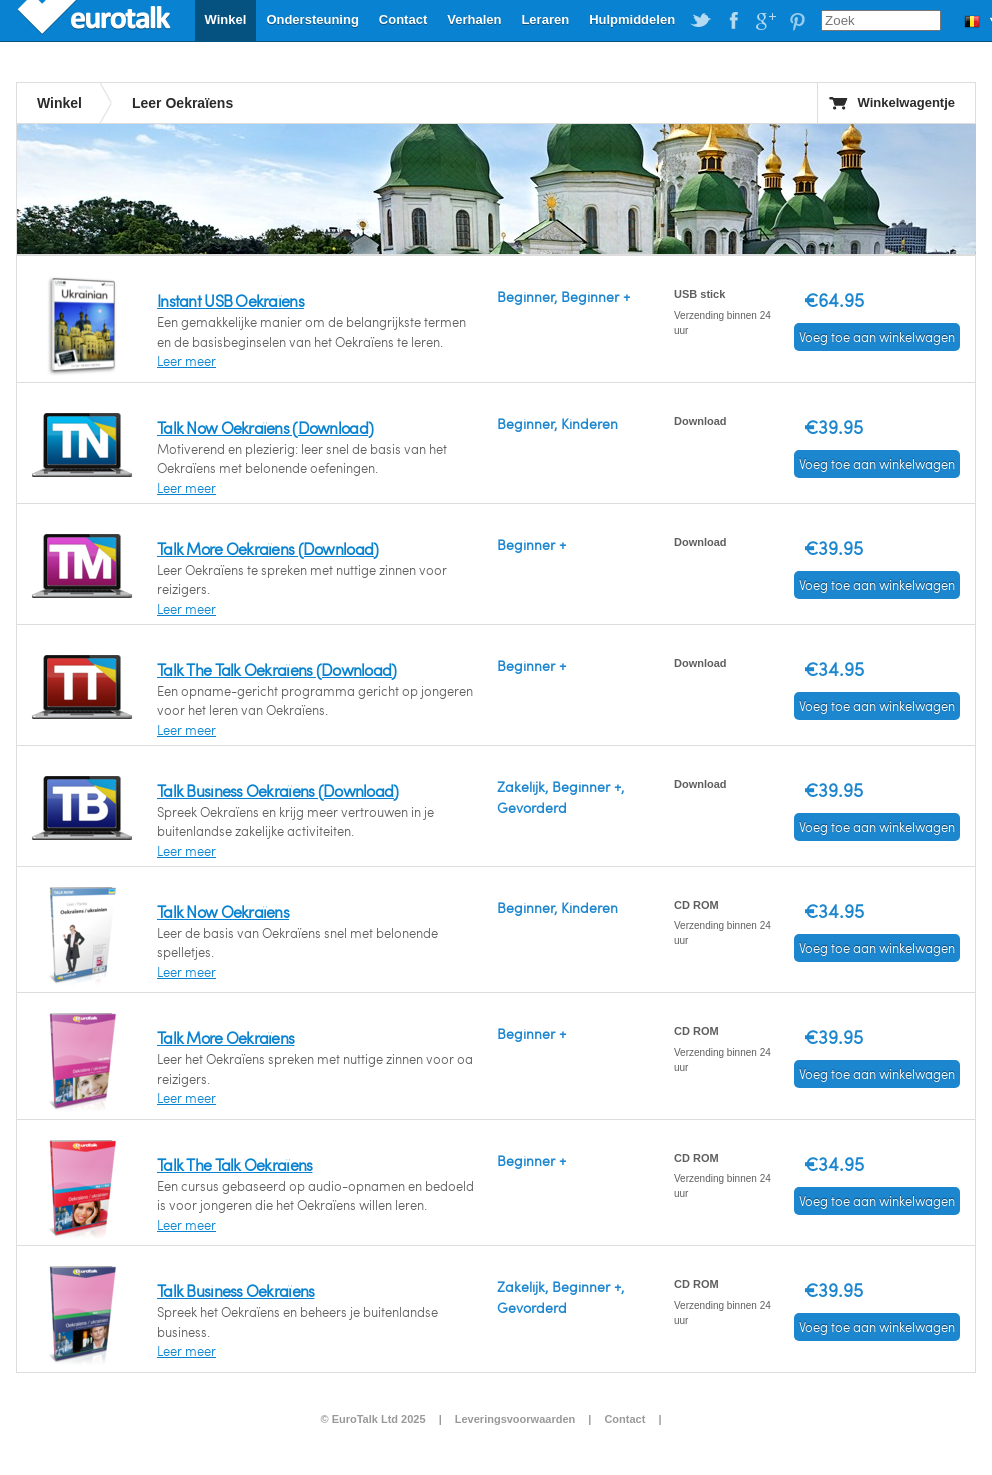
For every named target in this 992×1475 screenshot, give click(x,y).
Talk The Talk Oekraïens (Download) (277, 669)
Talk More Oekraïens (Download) (267, 548)
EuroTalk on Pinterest (797, 21)
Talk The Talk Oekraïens (234, 1164)
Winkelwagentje (906, 102)
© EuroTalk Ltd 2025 (372, 1419)
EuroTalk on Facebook (733, 21)
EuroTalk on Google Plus (765, 21)
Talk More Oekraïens (225, 1037)
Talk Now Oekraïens (223, 911)
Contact (403, 19)
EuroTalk (96, 20)
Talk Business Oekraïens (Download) (278, 790)
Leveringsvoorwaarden (515, 1419)
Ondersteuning (312, 19)
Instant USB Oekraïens (230, 300)
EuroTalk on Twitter (701, 21)
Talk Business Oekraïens (235, 1290)
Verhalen (474, 19)
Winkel (226, 19)
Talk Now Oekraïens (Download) (265, 427)
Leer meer (186, 361)
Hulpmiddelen (632, 19)
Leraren (545, 19)
